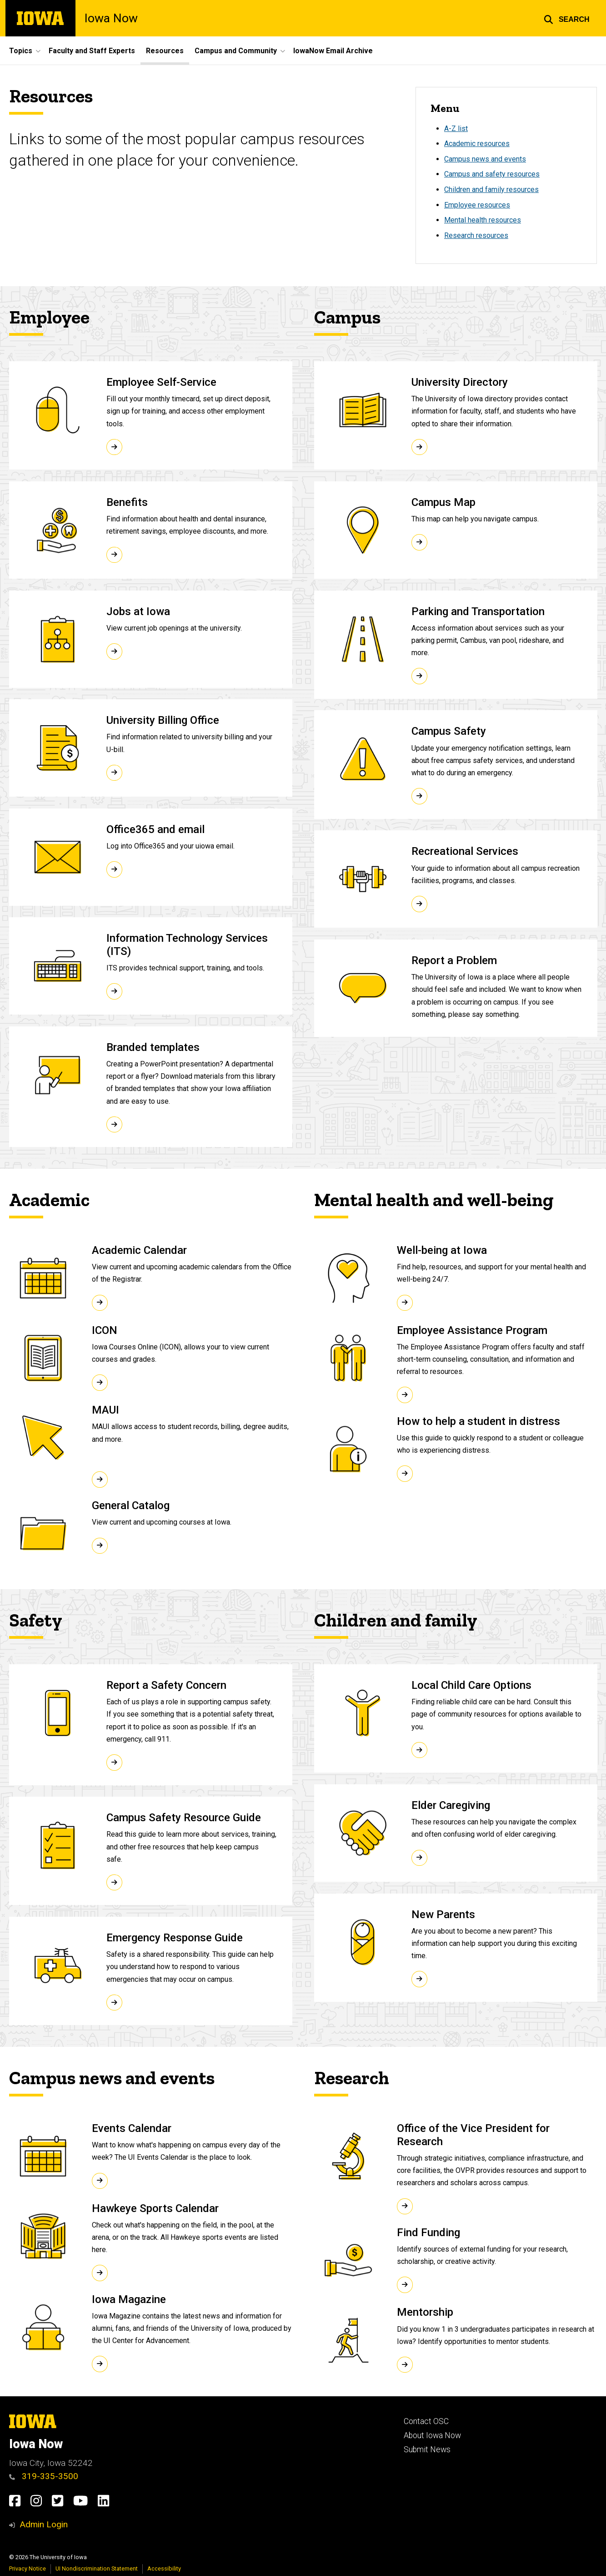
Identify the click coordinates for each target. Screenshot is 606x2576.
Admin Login (44, 2524)
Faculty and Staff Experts (92, 50)
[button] (566, 18)
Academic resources (477, 144)
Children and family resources (491, 189)
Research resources (476, 235)
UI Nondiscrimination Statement (96, 2568)
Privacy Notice (27, 2568)
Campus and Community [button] (236, 50)
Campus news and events (485, 159)
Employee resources (477, 205)
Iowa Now (111, 18)
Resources (165, 50)
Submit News (427, 2449)
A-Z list (456, 128)
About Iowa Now (432, 2435)
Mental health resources (482, 220)
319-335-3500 (43, 2476)
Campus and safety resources (492, 174)
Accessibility (164, 2568)
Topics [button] (20, 50)
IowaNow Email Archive (333, 50)
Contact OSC (426, 2421)
